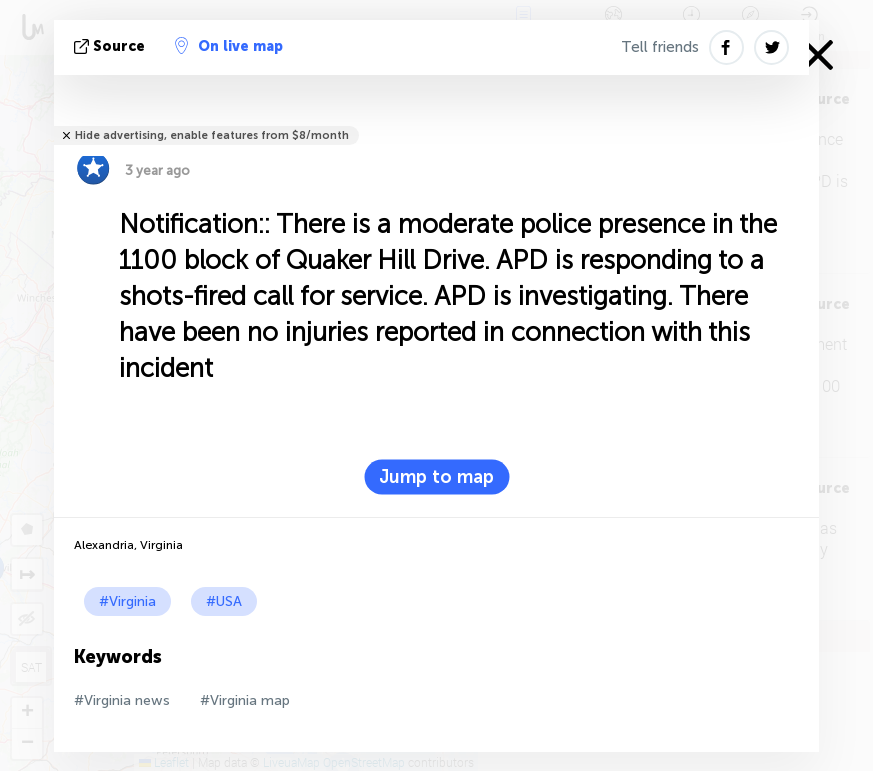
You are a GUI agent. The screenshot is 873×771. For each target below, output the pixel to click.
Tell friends (660, 47)
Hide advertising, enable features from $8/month (212, 135)
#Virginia (127, 601)
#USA (224, 601)
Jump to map (436, 477)
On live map (229, 46)
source (111, 46)
